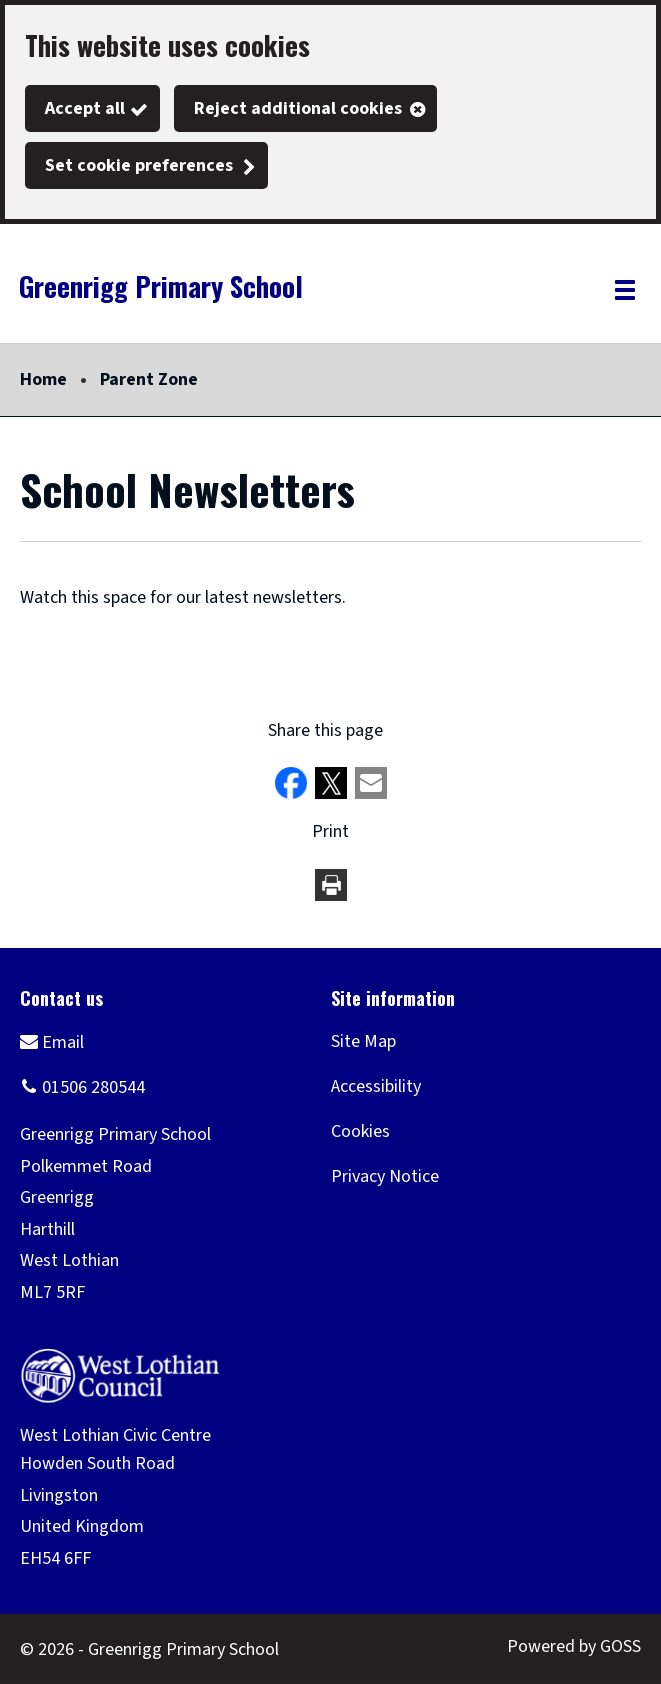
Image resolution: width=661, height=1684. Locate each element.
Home (43, 379)
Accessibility (376, 1086)
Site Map (363, 1041)
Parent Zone (149, 379)
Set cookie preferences (139, 165)
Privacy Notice (385, 1176)
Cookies (360, 1131)
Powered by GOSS (574, 1646)
